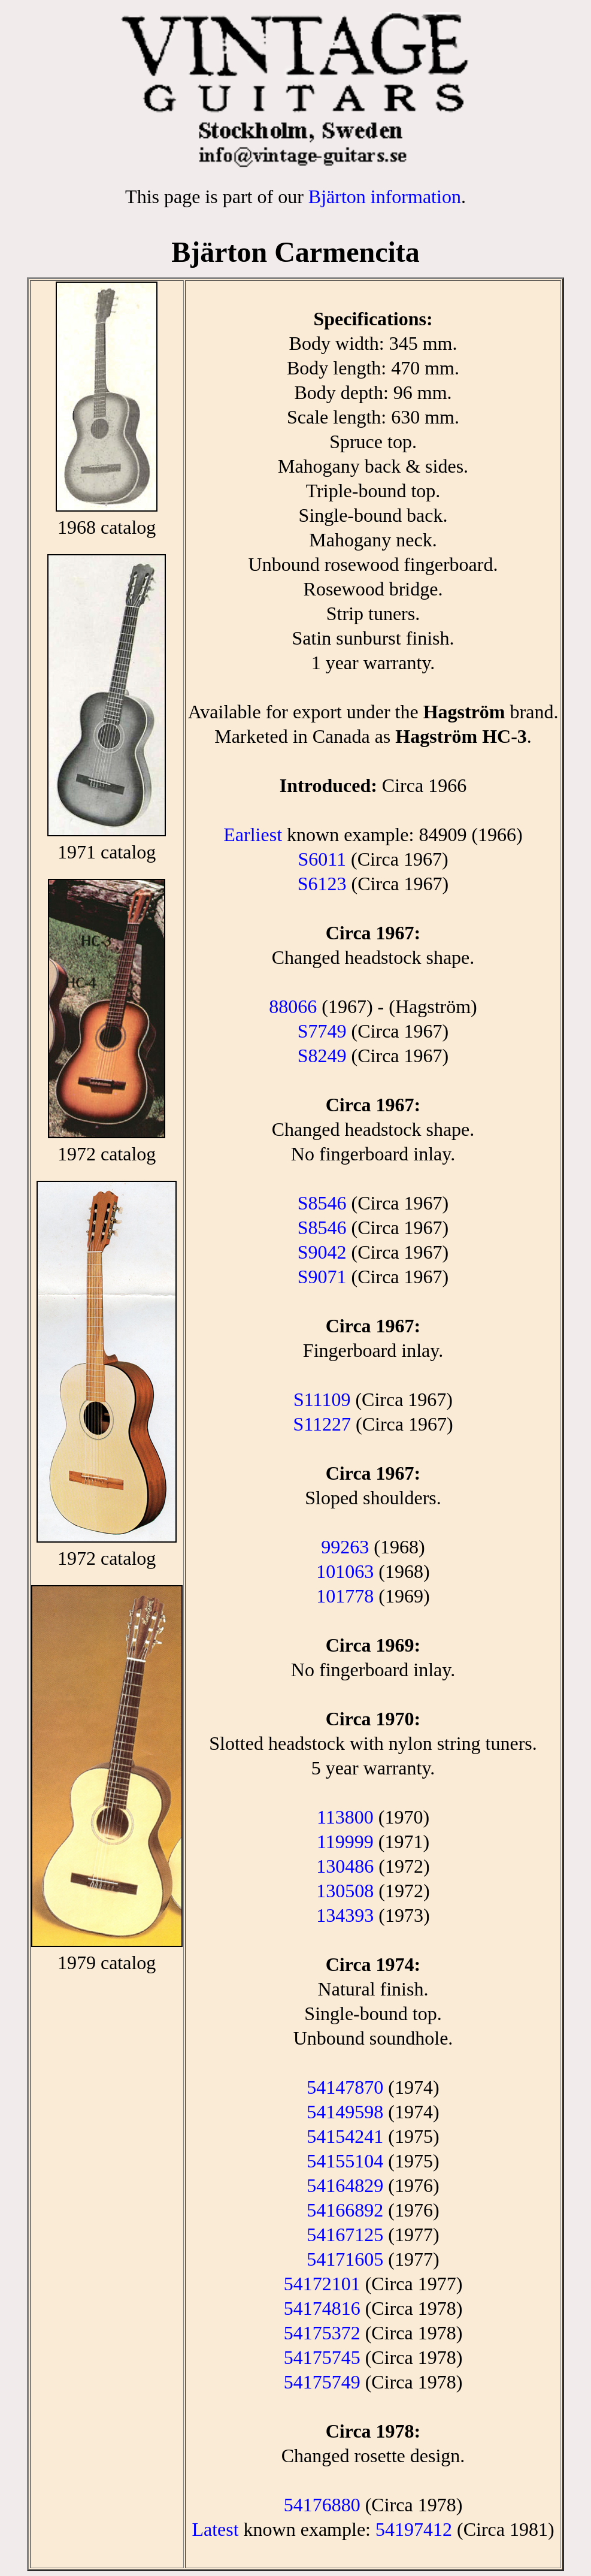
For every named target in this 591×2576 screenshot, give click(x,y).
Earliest (252, 834)
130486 (345, 1866)
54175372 (322, 2333)
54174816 (322, 2308)
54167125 (345, 2234)
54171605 (345, 2259)
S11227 (322, 1424)
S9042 (322, 1252)
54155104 (345, 2161)
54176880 (322, 2504)
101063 (345, 1571)
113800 (345, 1817)
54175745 (322, 2357)
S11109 (321, 1399)
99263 (345, 1547)
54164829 (345, 2185)
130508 (345, 1890)
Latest (215, 2529)
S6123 (322, 883)
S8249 (322, 1055)
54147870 (345, 2087)
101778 (345, 1596)
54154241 (345, 2136)
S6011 (322, 859)
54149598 (345, 2112)
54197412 (413, 2529)
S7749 (322, 1031)
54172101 (322, 2283)
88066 (293, 1006)
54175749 (322, 2382)
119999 (345, 1841)
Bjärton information (384, 196)
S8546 (322, 1203)
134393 (345, 1915)
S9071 (322, 1276)
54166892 (345, 2210)
